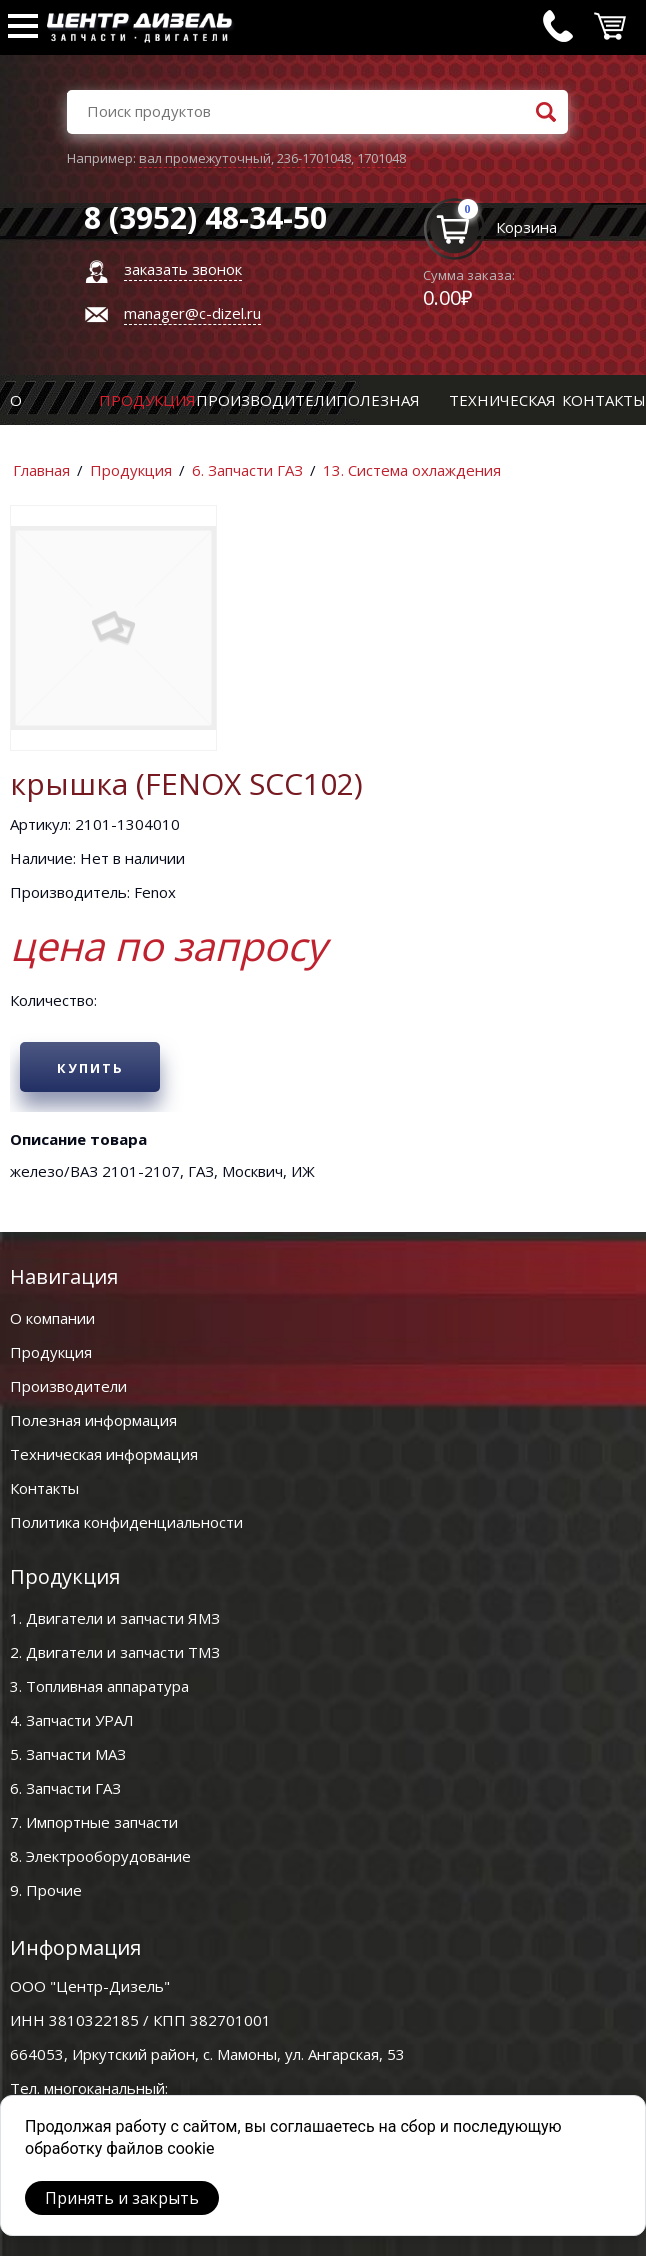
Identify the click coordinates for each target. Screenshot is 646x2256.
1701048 (381, 158)
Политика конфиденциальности (126, 1522)
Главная (41, 470)
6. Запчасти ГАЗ (247, 470)
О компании (52, 1318)
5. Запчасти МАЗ (68, 1754)
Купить (90, 1068)
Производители (266, 400)
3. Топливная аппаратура (99, 1686)
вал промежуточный (205, 158)
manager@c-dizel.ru (192, 313)
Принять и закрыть (122, 2198)
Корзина (526, 227)
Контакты (604, 400)
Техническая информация (104, 1454)
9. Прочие (46, 1890)
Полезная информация (93, 1420)
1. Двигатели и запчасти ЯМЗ (115, 1618)
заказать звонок (183, 269)
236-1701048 (314, 158)
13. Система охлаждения (412, 470)
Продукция (147, 400)
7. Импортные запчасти (94, 1822)
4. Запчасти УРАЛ (72, 1720)
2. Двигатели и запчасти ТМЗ (115, 1652)
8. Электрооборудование (100, 1856)
